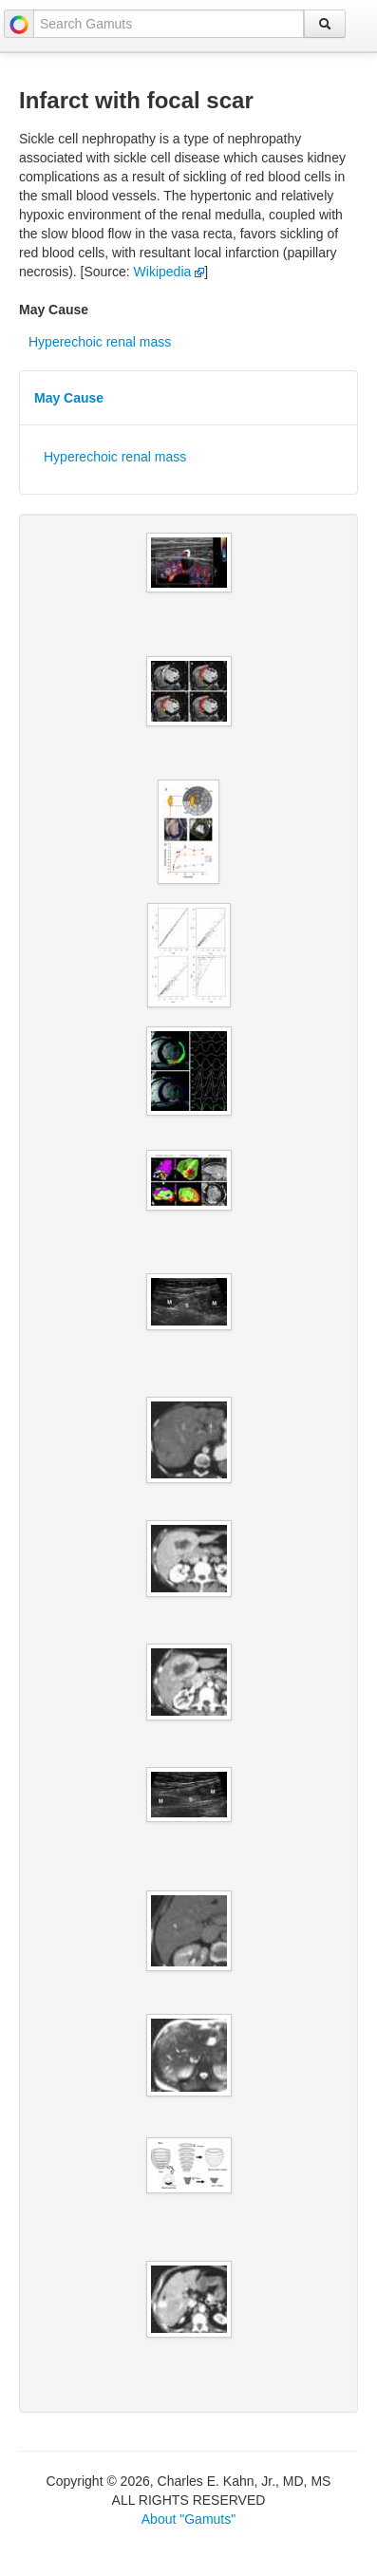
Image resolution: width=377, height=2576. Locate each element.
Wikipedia (169, 271)
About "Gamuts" (188, 2519)
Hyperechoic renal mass (99, 341)
